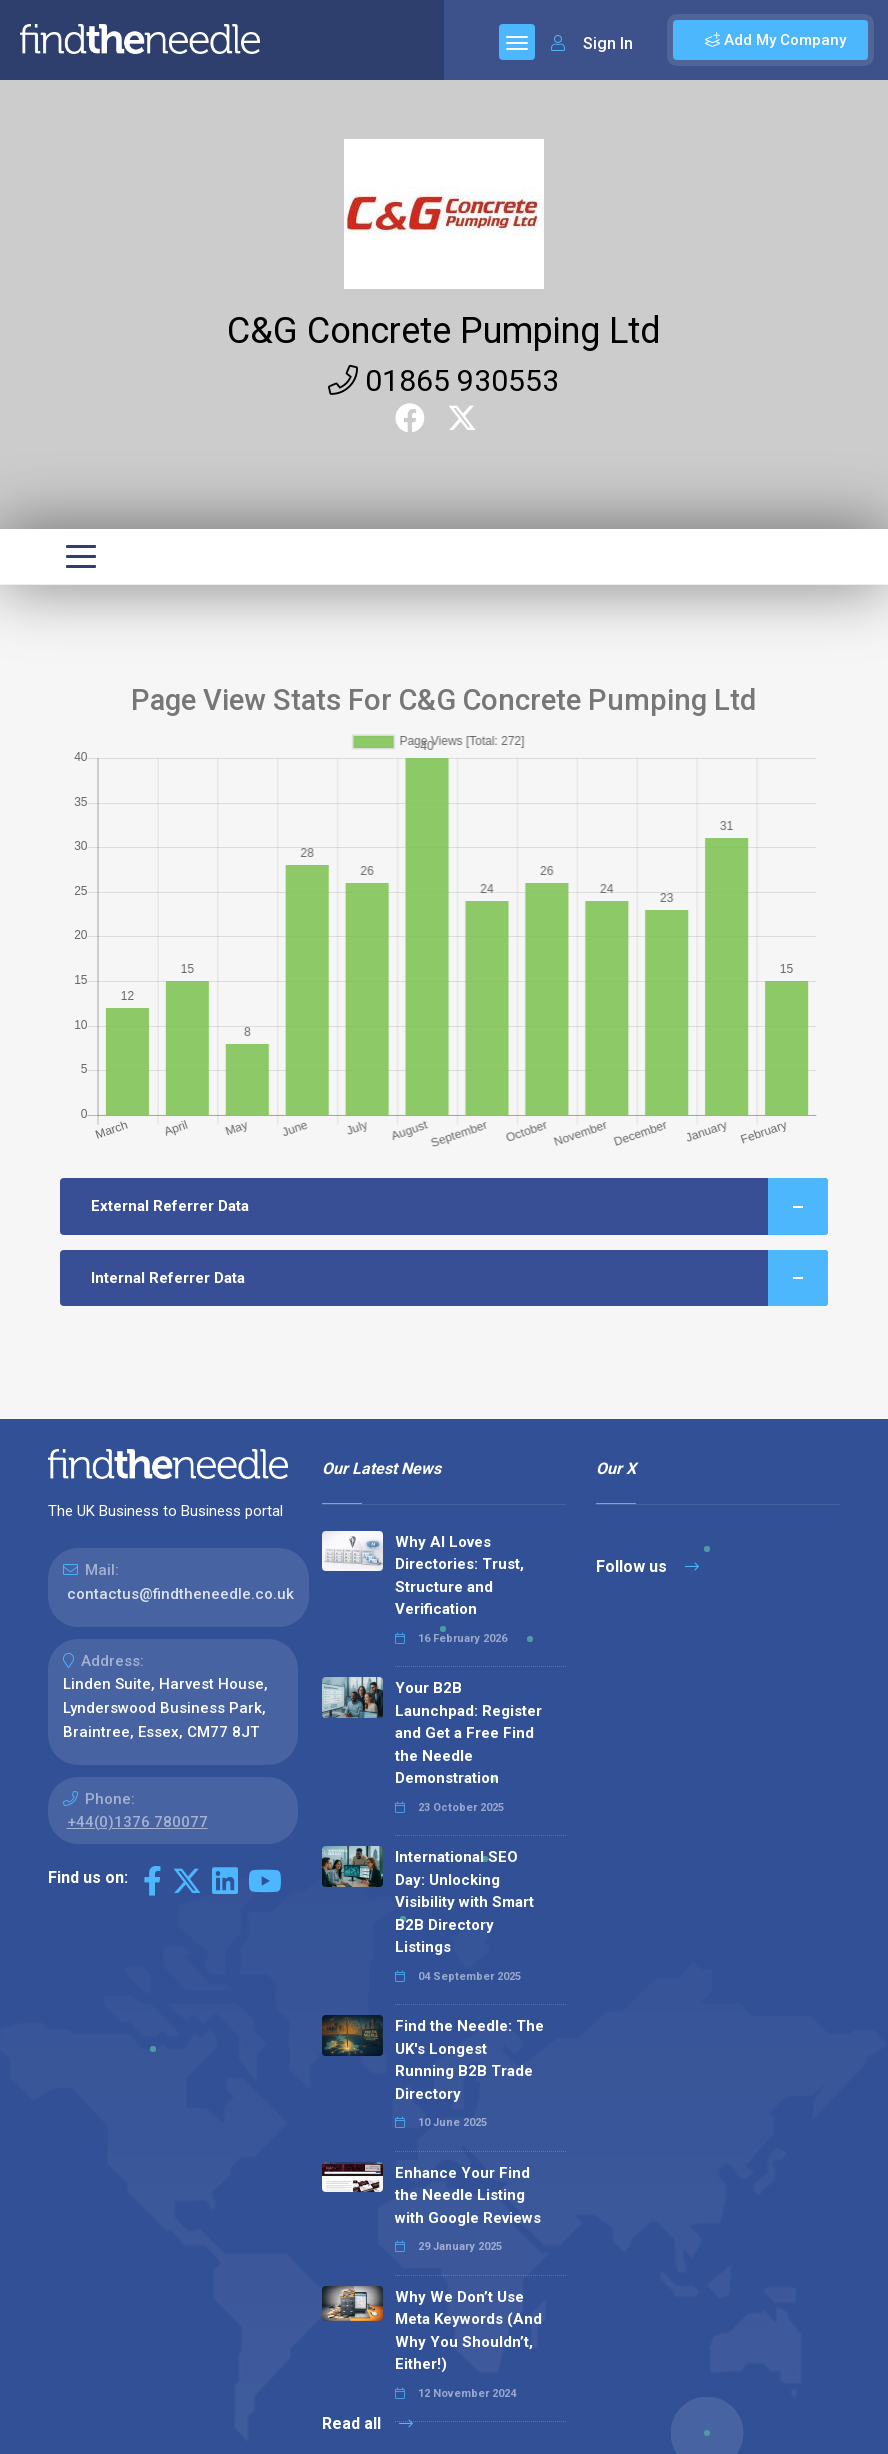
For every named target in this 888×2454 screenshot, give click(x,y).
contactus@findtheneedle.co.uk (180, 1594)
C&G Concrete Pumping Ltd (444, 331)
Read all (367, 2423)
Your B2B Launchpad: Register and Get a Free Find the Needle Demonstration (468, 1733)
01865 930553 (443, 380)
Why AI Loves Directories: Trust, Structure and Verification (459, 1576)
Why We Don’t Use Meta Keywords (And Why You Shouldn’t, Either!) (468, 2331)
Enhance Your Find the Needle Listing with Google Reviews (468, 2195)
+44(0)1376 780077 (137, 1822)
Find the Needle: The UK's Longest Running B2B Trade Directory (469, 2060)
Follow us (647, 1566)
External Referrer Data (460, 1206)
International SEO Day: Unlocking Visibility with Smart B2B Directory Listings (464, 1902)
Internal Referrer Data (460, 1278)
